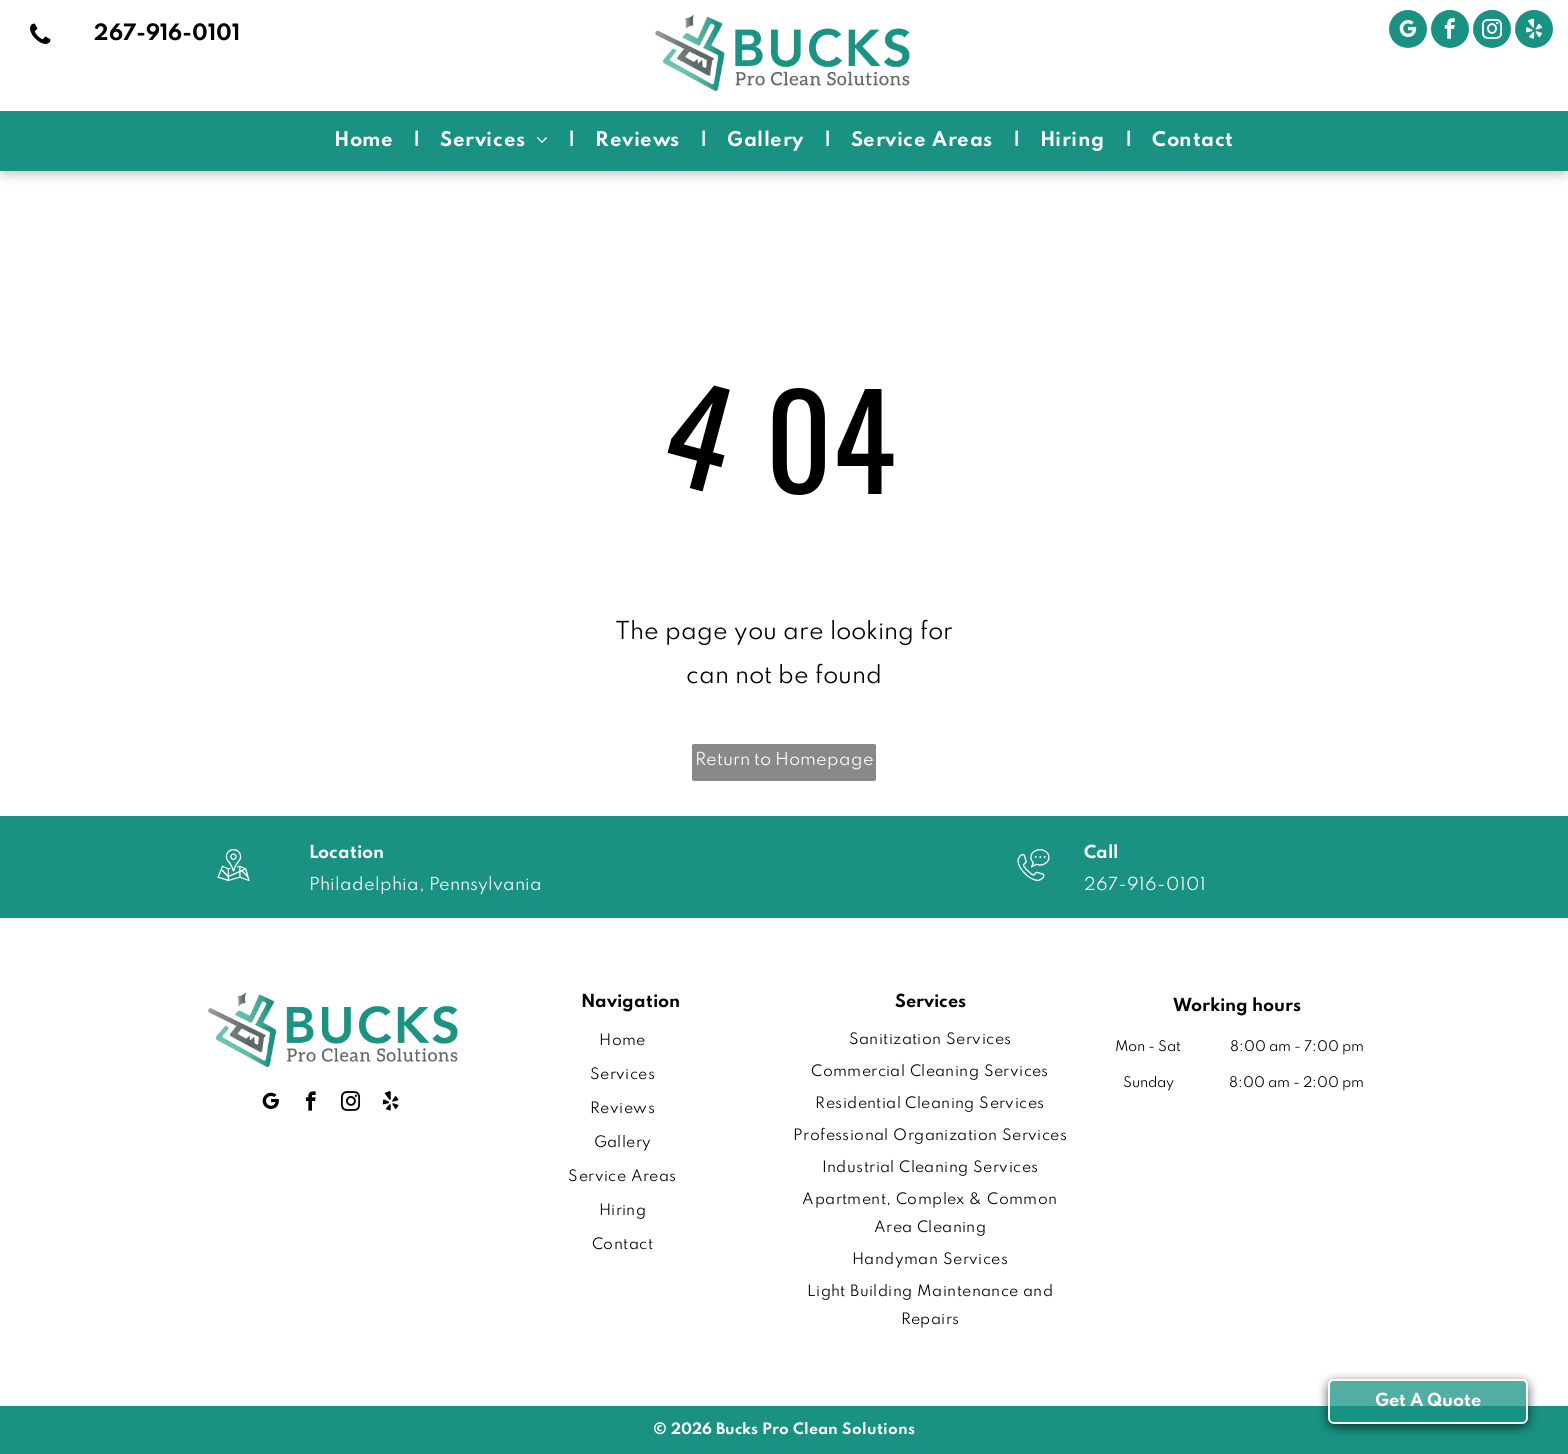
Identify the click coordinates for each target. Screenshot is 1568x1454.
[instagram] (1492, 31)
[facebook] (1450, 31)
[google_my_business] (1408, 31)
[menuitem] (367, 140)
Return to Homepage (784, 760)
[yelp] (1534, 31)
